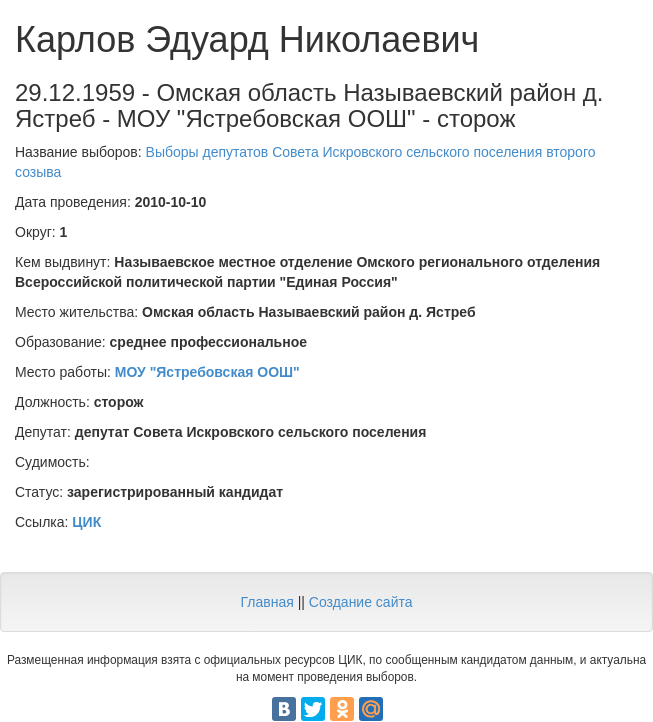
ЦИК (86, 522)
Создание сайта (361, 602)
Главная (266, 602)
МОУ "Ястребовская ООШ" (207, 372)
